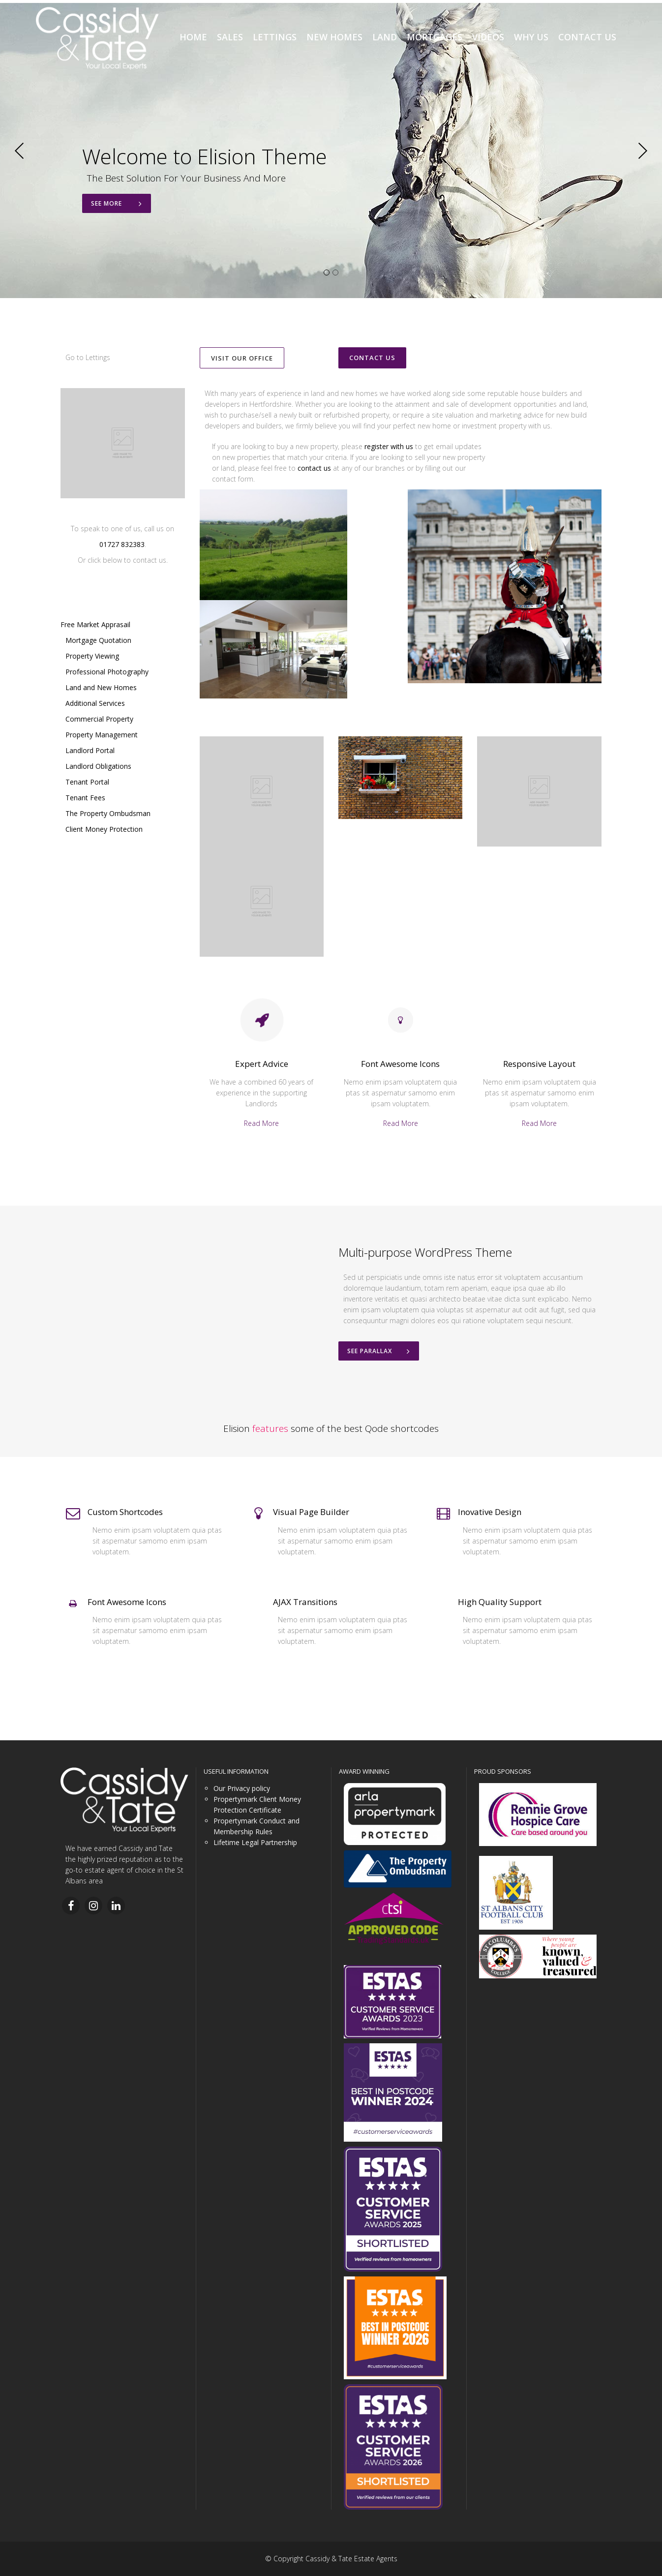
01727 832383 (122, 544)
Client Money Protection (104, 829)
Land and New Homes (101, 687)
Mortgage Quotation (98, 640)
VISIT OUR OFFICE (242, 358)
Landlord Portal (90, 750)
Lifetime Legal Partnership (255, 1842)
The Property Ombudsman (107, 813)
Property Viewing (92, 656)
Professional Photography (107, 671)
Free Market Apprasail (95, 624)
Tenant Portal (87, 782)
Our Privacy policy (241, 1788)
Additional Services (95, 703)
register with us (388, 446)
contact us (314, 468)
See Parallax (378, 1351)
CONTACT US (372, 357)
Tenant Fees (85, 797)
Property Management (101, 734)
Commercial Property (99, 719)
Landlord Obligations (98, 766)
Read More (261, 1123)
